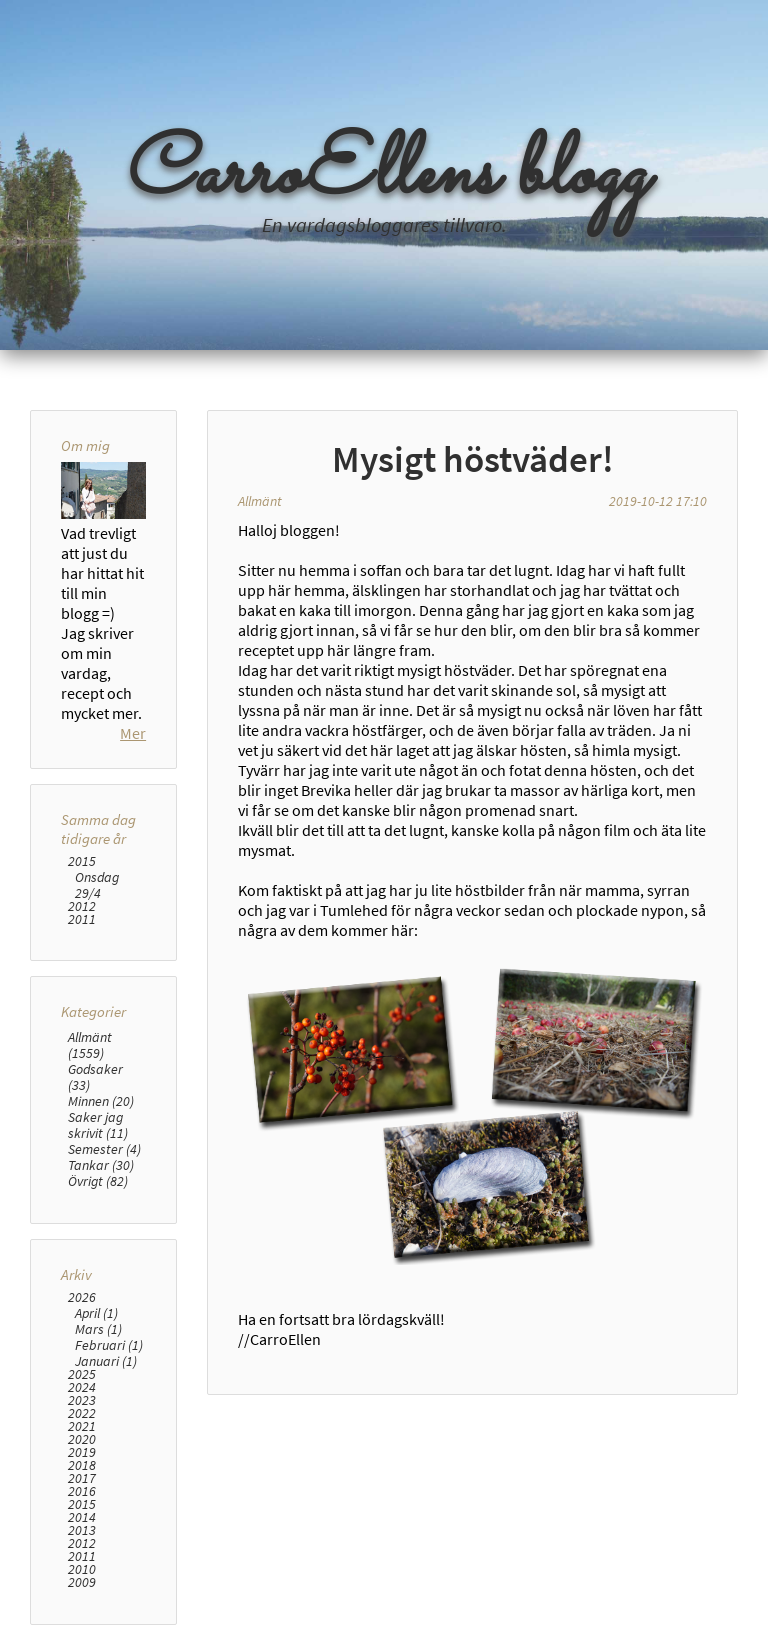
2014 (82, 1517)
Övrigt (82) (98, 1181)
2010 (82, 1569)
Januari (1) (106, 1361)
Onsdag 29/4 (97, 885)
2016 (82, 1491)
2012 (82, 906)
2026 (82, 1297)
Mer (133, 733)
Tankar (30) (101, 1165)
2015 (82, 861)
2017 (82, 1478)
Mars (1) (98, 1329)
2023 (82, 1400)
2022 (82, 1413)
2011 (82, 919)
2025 (82, 1374)
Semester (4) (104, 1149)
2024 (82, 1387)
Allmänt (260, 501)
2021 (82, 1426)
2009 (82, 1582)
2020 (82, 1439)
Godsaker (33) (95, 1077)
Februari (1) (109, 1345)
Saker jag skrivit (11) (98, 1125)
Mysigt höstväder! (473, 459)
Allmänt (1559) (90, 1045)
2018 (82, 1465)
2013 (82, 1530)
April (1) (96, 1313)
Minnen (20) (101, 1101)
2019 (82, 1452)
